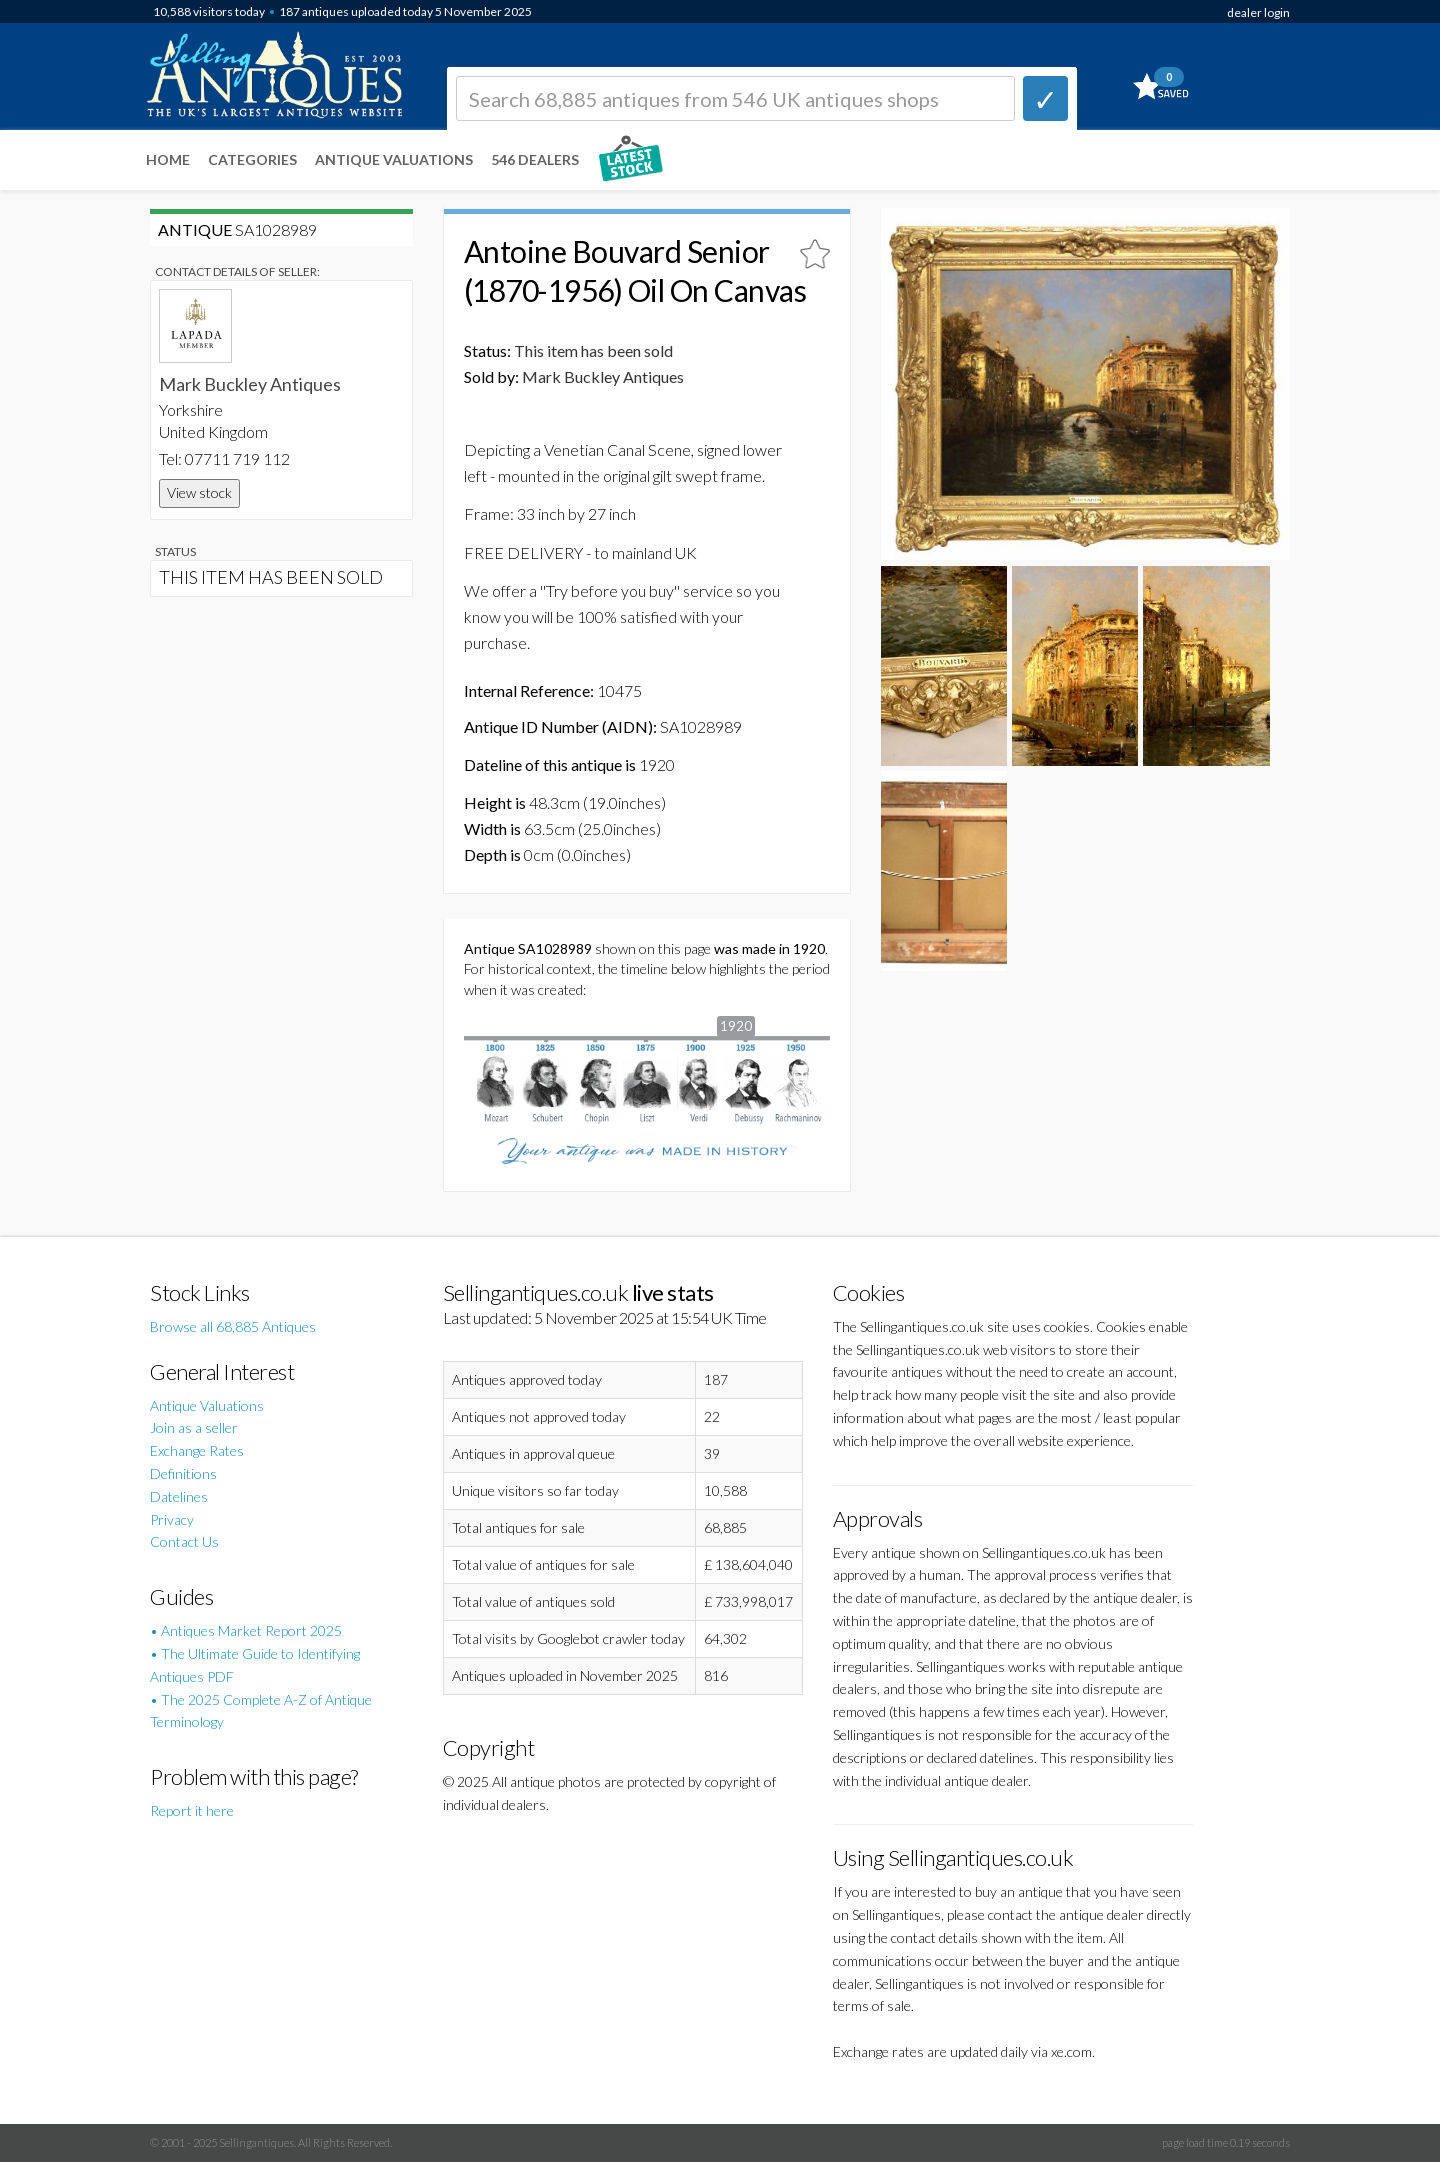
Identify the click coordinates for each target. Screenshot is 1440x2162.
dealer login (1258, 12)
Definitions (183, 1473)
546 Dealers (535, 159)
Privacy (172, 1519)
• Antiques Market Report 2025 (246, 1630)
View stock (199, 492)
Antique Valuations (394, 159)
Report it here (192, 1810)
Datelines (179, 1496)
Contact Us (184, 1541)
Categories (252, 159)
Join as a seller (194, 1427)
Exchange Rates (197, 1450)
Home (168, 159)
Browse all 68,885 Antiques (233, 1326)
